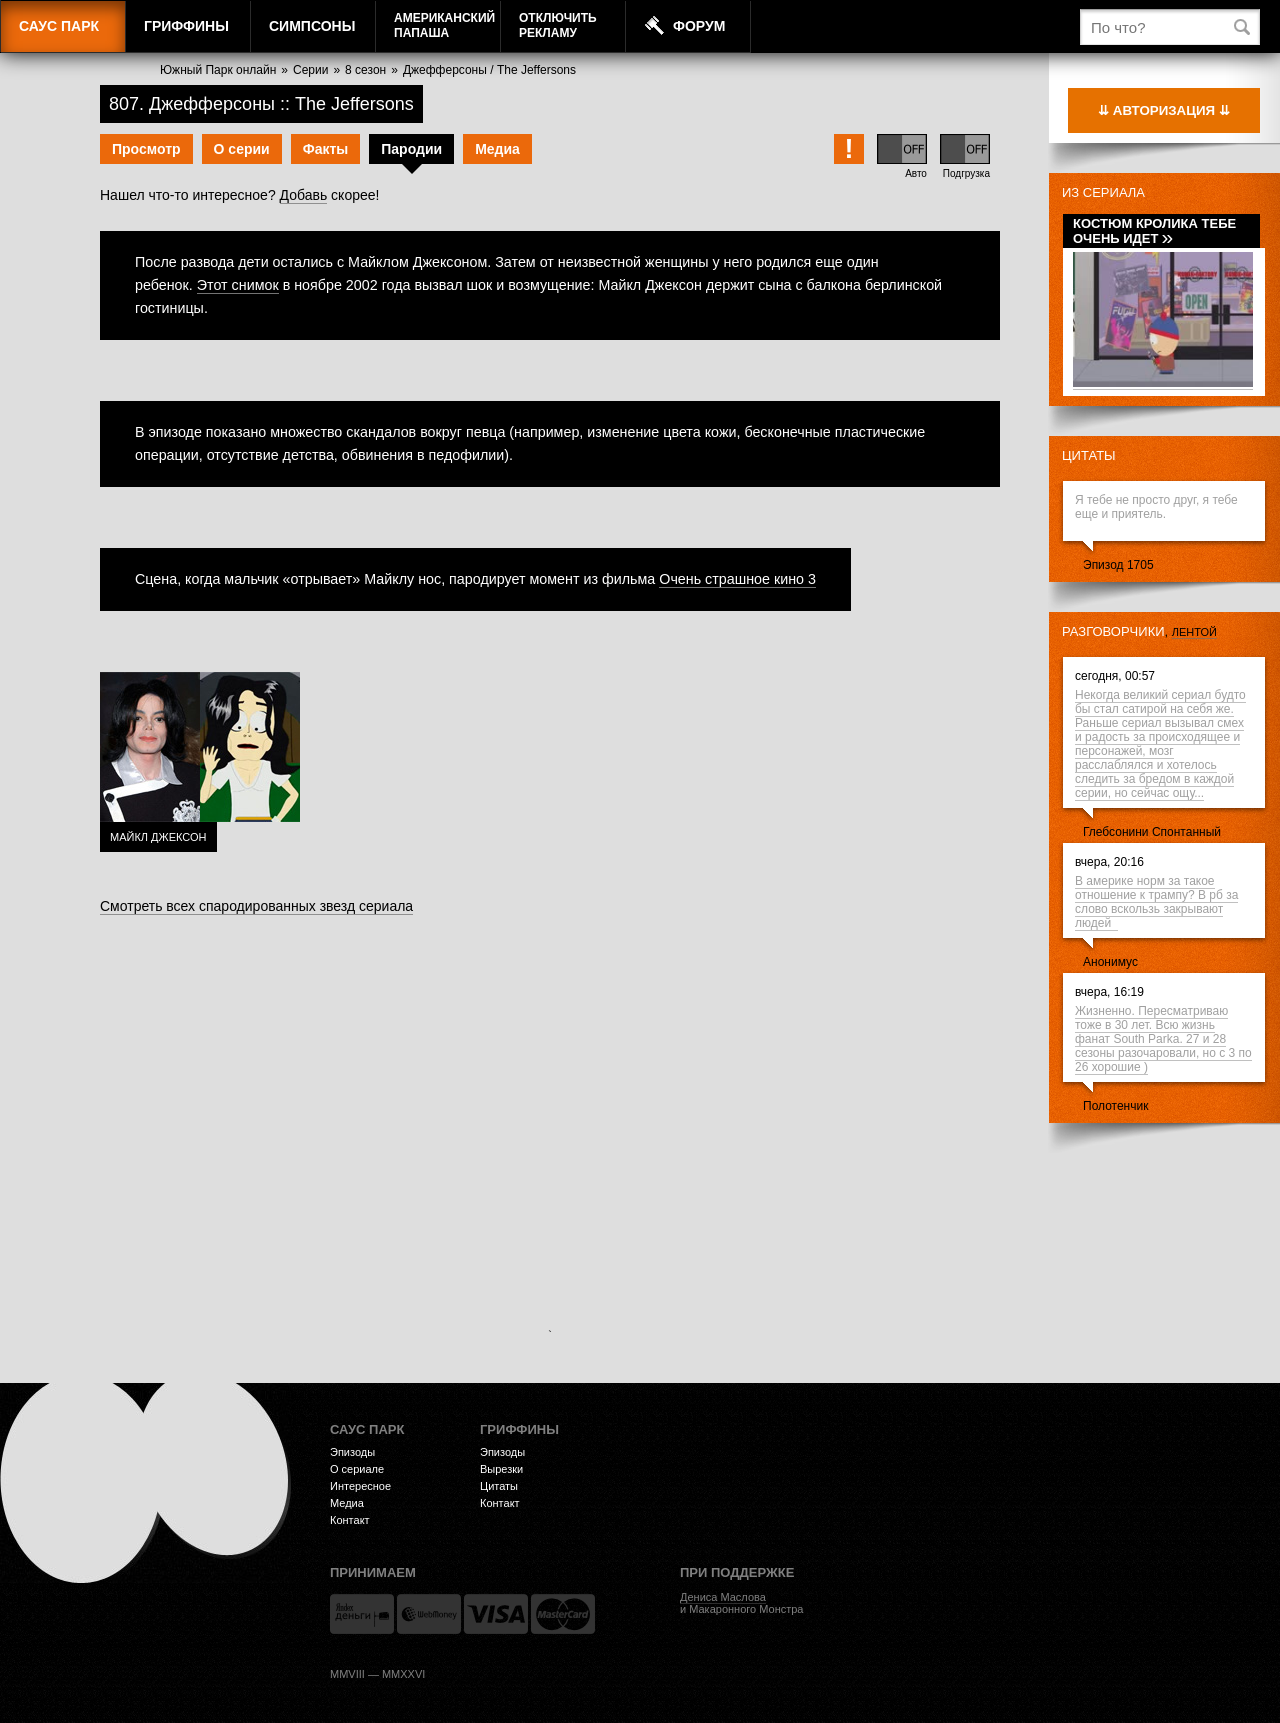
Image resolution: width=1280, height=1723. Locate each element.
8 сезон (365, 70)
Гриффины (186, 26)
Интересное (360, 1486)
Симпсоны (312, 26)
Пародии (411, 149)
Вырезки (501, 1469)
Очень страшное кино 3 (737, 579)
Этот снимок (238, 285)
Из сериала (1103, 192)
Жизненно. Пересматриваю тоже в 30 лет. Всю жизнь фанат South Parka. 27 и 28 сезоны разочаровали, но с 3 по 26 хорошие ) (1163, 1039)
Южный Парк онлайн (218, 70)
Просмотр (146, 149)
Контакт (350, 1520)
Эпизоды (352, 1452)
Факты (326, 149)
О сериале (357, 1469)
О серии (242, 149)
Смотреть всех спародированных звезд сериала (256, 906)
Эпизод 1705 (1118, 565)
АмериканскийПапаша (444, 25)
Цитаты (1089, 455)
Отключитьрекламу (558, 25)
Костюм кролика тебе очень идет (1154, 231)
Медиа (497, 149)
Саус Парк (59, 26)
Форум (699, 26)
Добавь (304, 195)
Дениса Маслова (723, 1597)
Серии (310, 70)
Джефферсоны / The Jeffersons (489, 70)
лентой (1194, 632)
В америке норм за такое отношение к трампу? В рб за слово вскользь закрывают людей (1156, 902)
